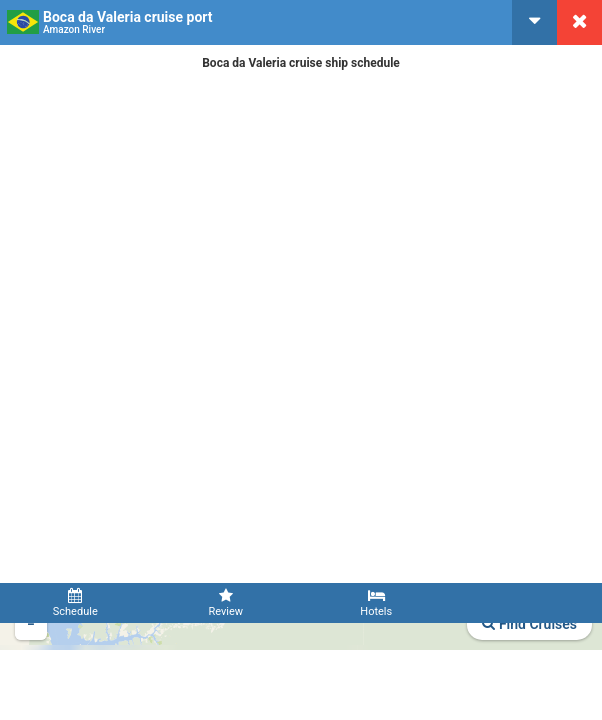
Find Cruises (529, 624)
